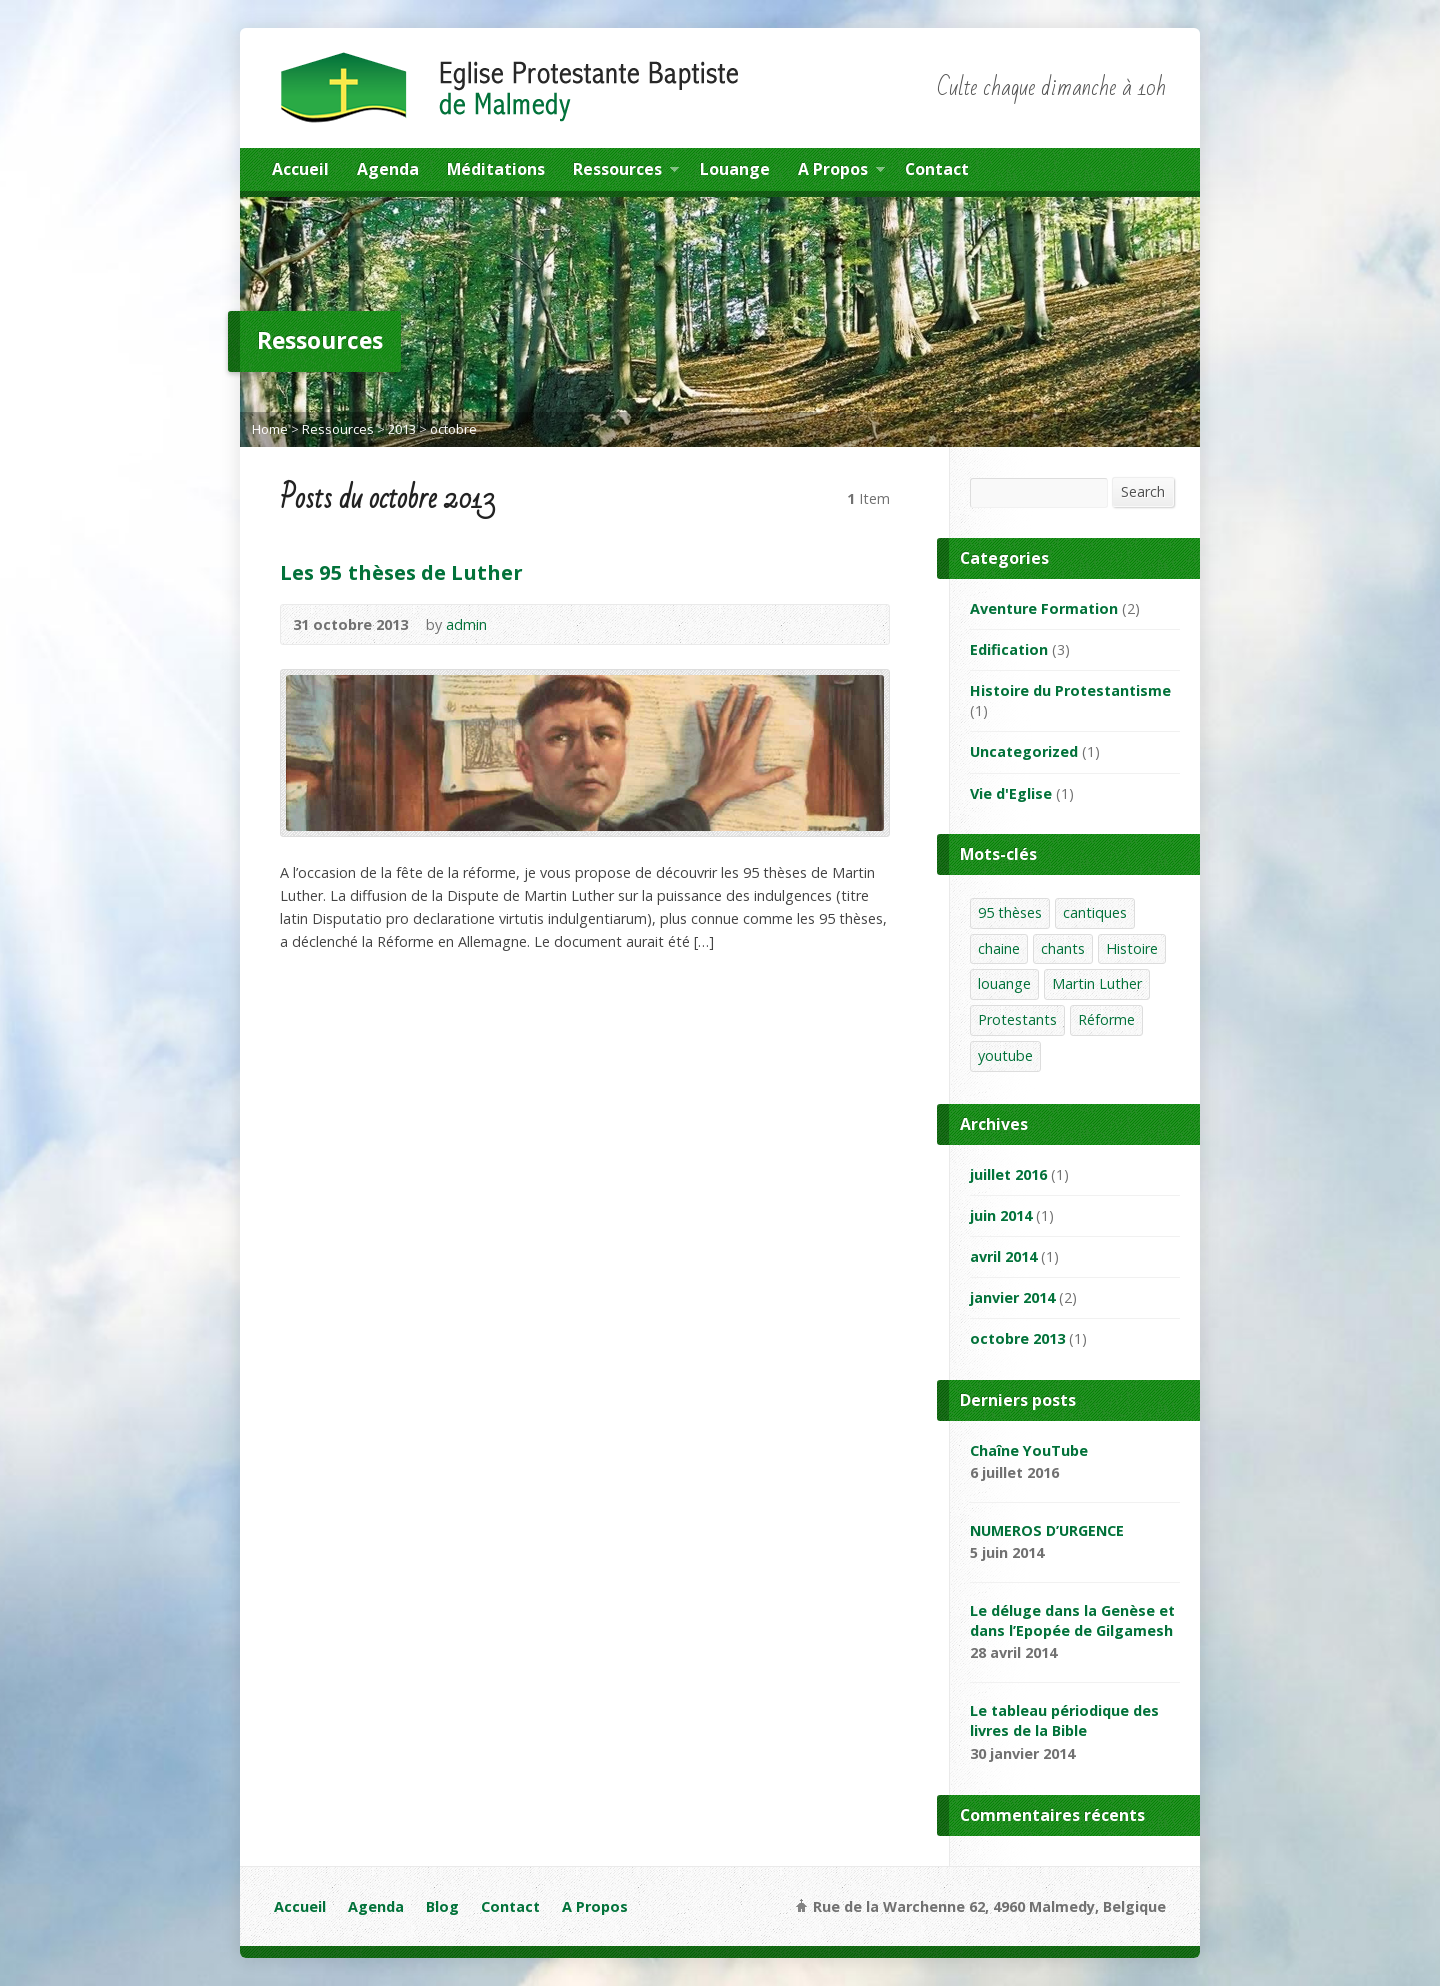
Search (1143, 491)
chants (1063, 948)
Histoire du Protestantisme (1070, 690)
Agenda (388, 169)
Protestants (1017, 1019)
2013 (402, 429)
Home (270, 429)
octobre (453, 429)
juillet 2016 (1008, 1174)
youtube (1005, 1055)
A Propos (841, 172)
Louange (735, 169)
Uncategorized (1024, 751)
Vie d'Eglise (1011, 793)
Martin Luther (1097, 983)
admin (466, 624)
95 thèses (1010, 912)
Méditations (496, 169)
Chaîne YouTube (1029, 1450)
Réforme (1106, 1019)
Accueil (300, 169)
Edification (1009, 649)
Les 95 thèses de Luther (401, 572)
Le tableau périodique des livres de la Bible (1064, 1720)
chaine (999, 948)
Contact (937, 169)
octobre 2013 (1017, 1338)
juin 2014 (1001, 1215)
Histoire (1132, 948)
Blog (442, 1906)
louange (1004, 983)
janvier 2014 (1012, 1297)
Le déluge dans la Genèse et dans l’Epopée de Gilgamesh (1072, 1620)
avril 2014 (1003, 1256)
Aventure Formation (1044, 608)
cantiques (1095, 912)
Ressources (626, 172)
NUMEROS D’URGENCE (1047, 1530)
